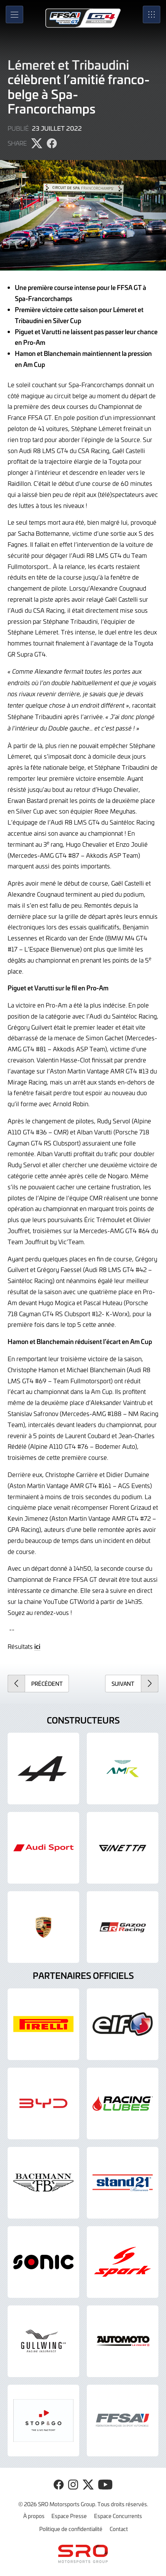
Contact (119, 2529)
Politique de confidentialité (70, 2529)
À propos (34, 2516)
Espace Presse (69, 2516)
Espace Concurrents (118, 2516)
